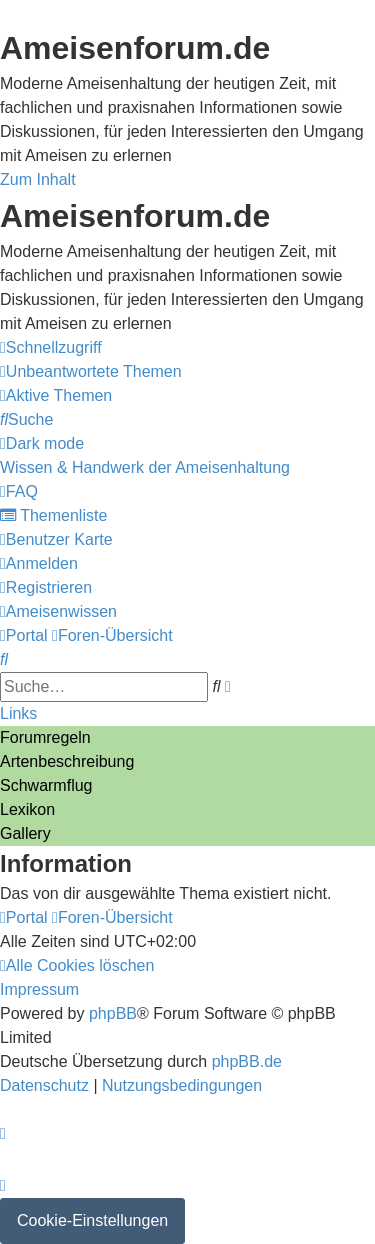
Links (18, 713)
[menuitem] (91, 371)
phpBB (113, 1013)
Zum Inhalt (38, 179)
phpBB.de (247, 1061)
